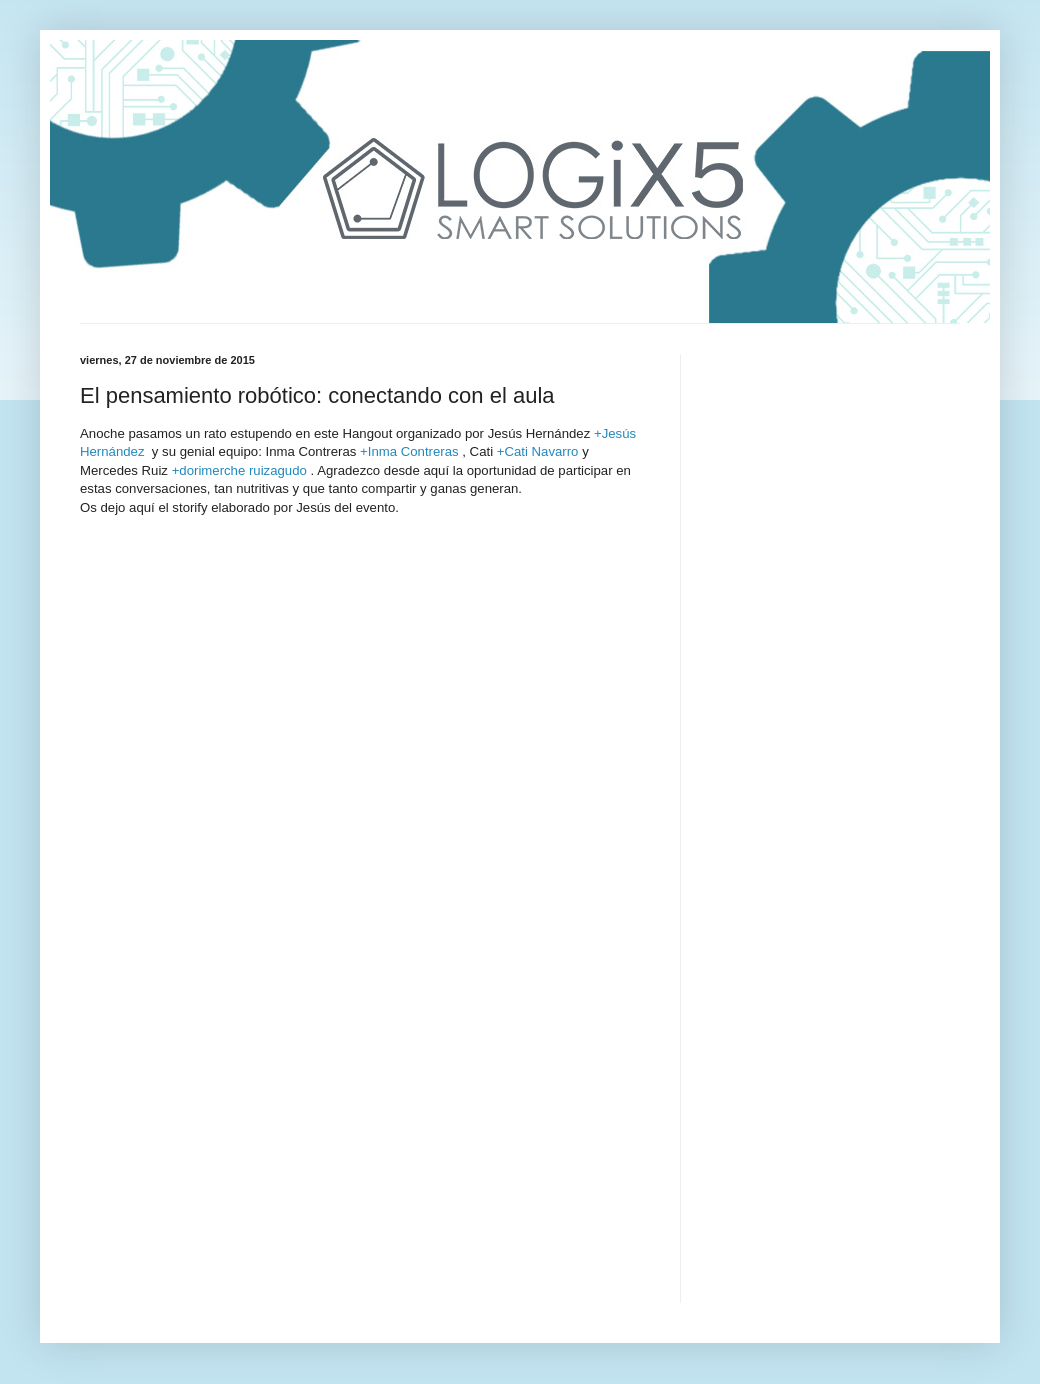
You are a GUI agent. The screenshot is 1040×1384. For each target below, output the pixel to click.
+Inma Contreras (409, 451)
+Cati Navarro (538, 451)
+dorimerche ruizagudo (239, 470)
